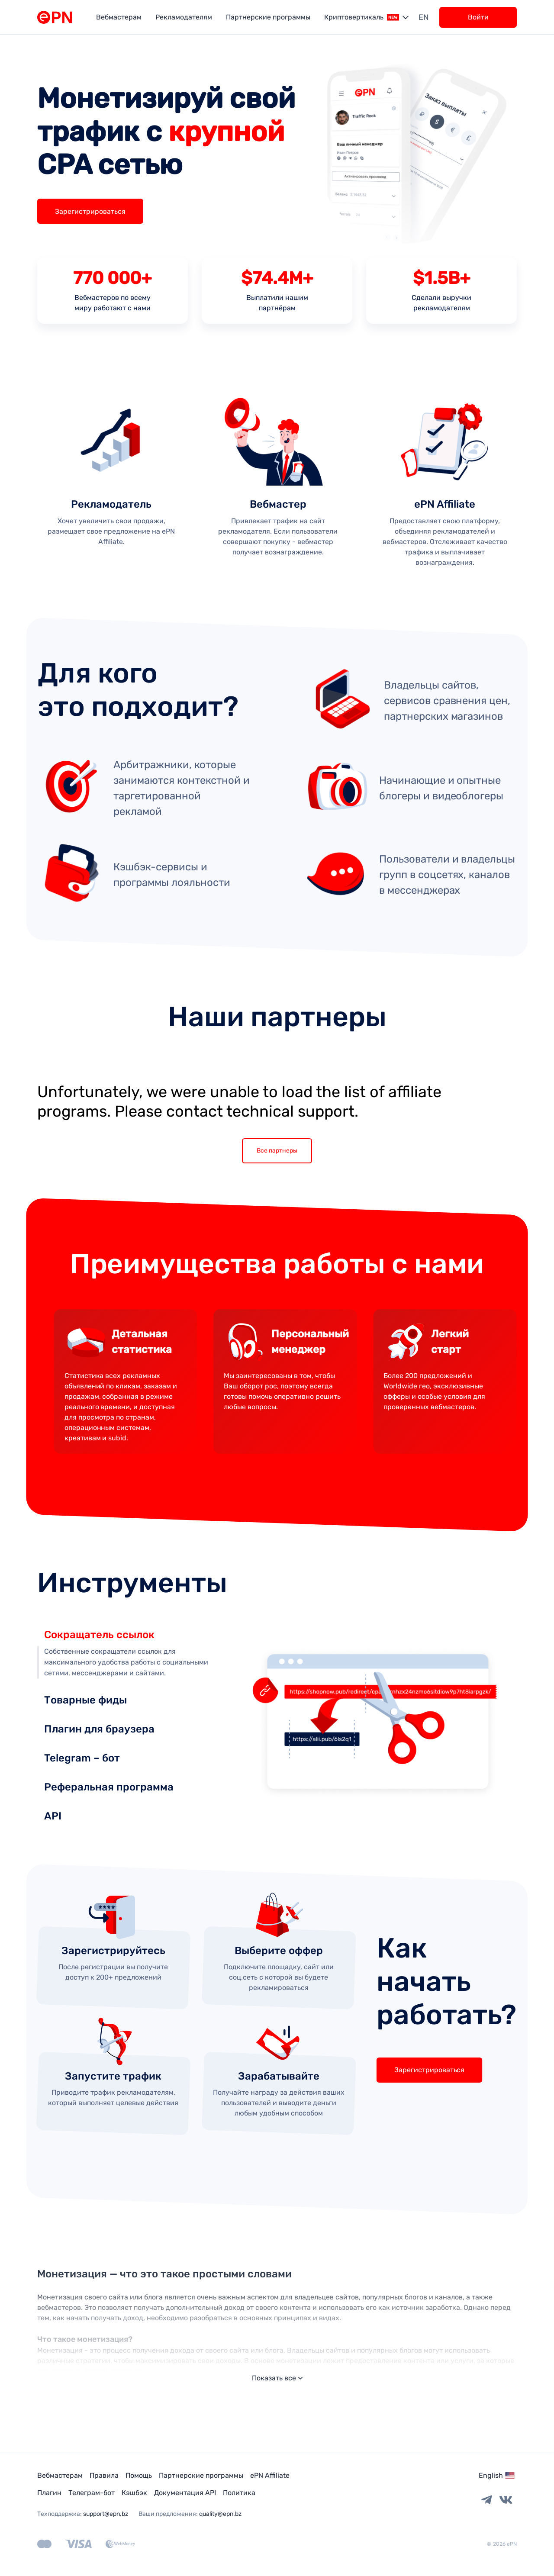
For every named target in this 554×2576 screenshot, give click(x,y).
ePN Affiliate (270, 2475)
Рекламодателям (183, 17)
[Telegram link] (486, 2500)
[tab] (128, 1627)
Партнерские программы (268, 17)
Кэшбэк (134, 2493)
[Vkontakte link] (506, 2500)
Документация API (185, 2493)
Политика (239, 2493)
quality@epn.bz (220, 2514)
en (424, 17)
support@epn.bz (105, 2514)
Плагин (49, 2493)
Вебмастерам (119, 17)
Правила (104, 2475)
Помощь (139, 2475)
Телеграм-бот (91, 2493)
